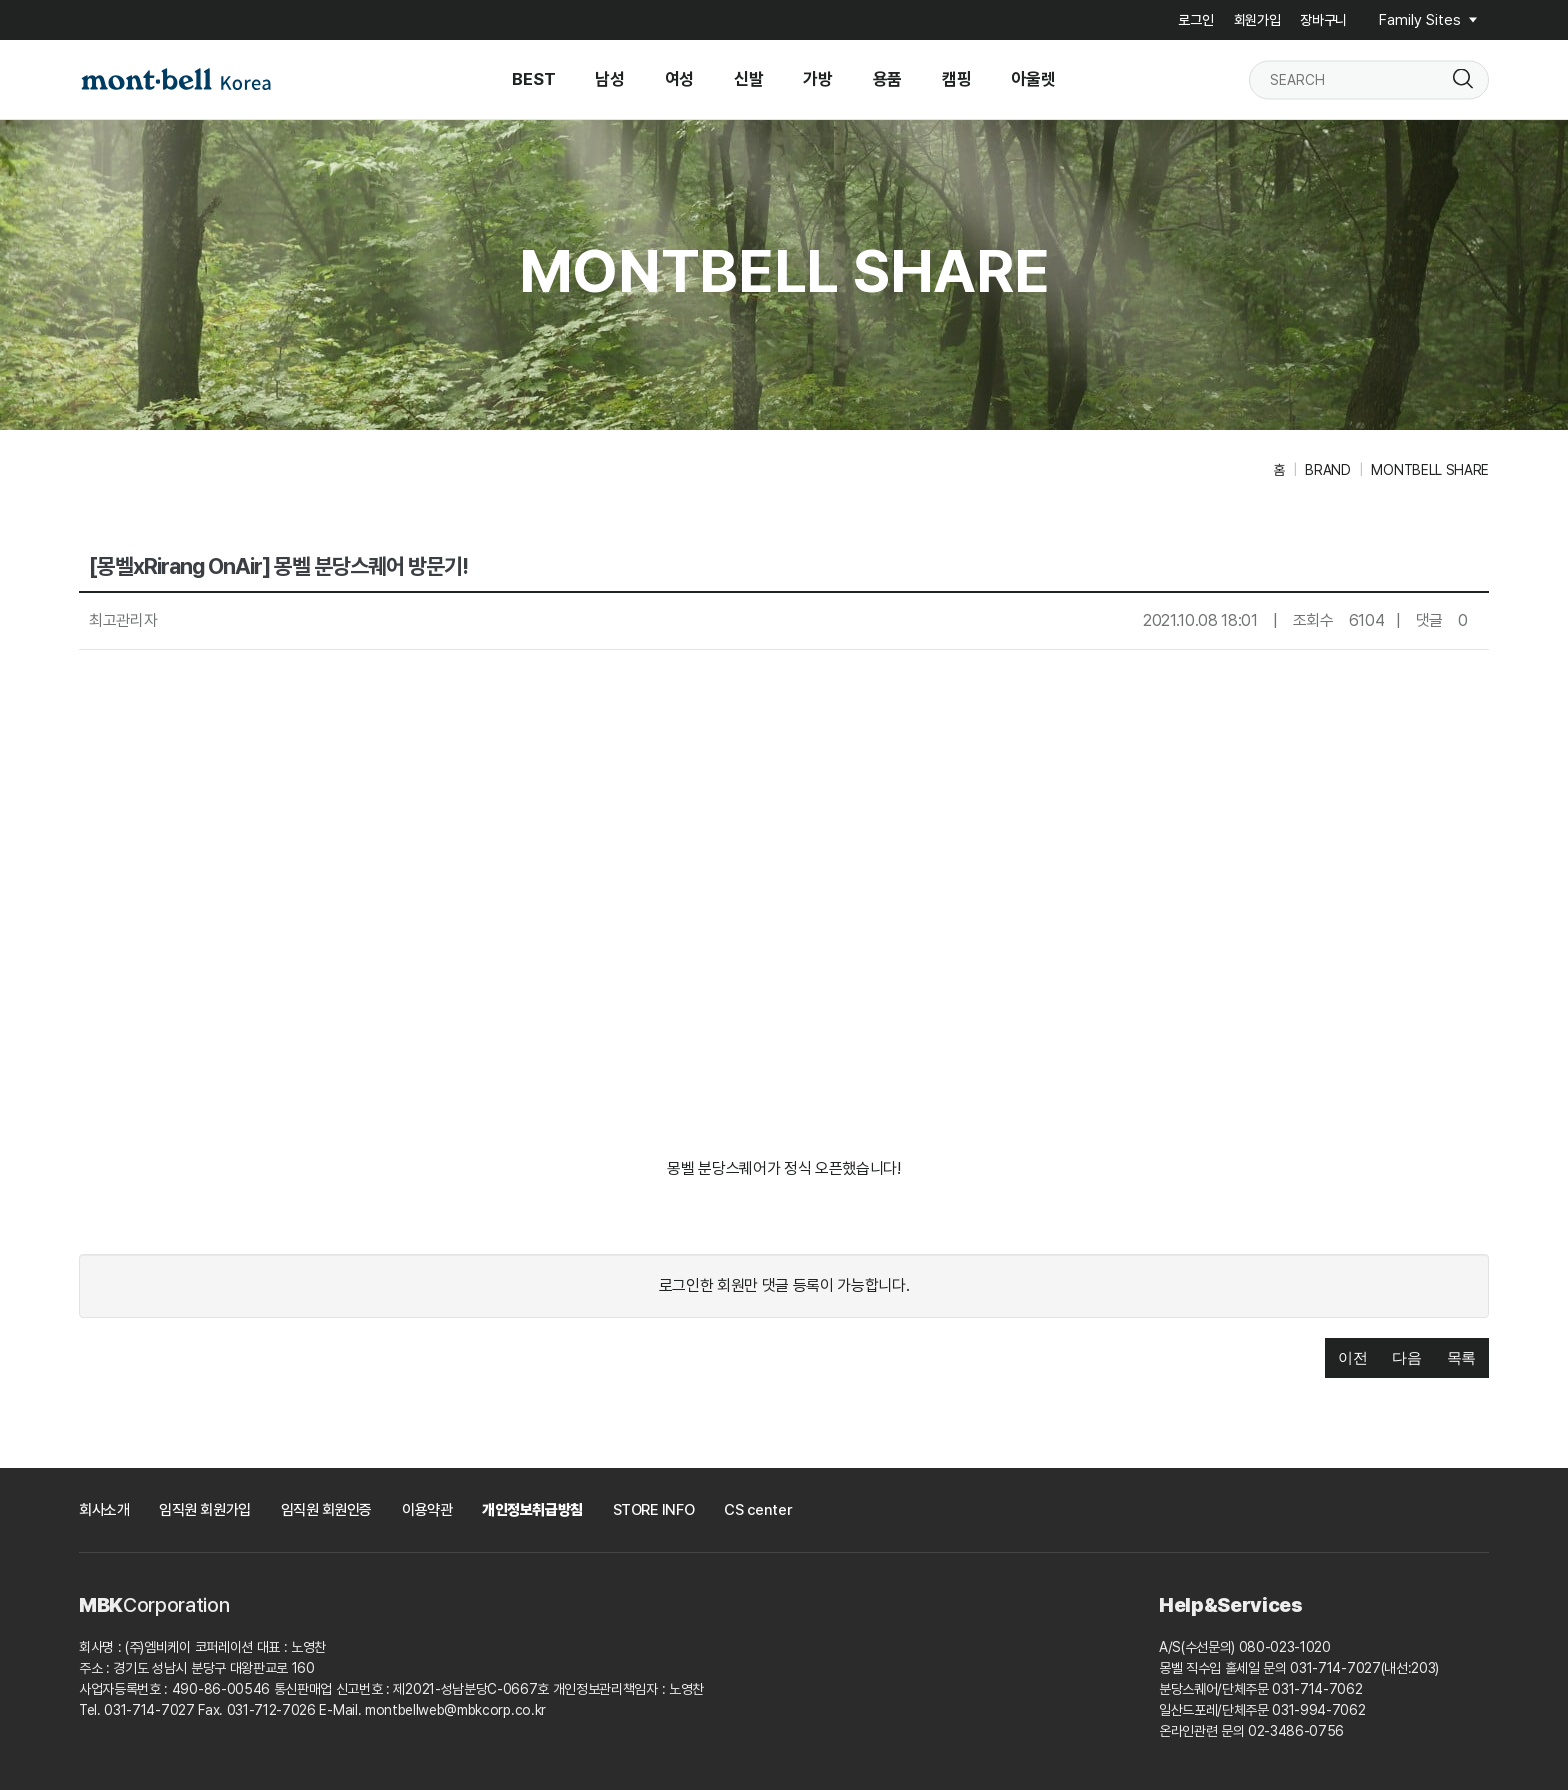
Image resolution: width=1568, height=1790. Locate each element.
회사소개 (104, 1510)
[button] (1352, 1358)
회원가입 (1257, 20)
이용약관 (427, 1510)
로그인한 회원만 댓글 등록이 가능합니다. (784, 1285)
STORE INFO (654, 1510)
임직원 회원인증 (326, 1510)
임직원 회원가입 (204, 1510)
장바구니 (1323, 20)
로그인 (1195, 20)
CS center (758, 1510)
